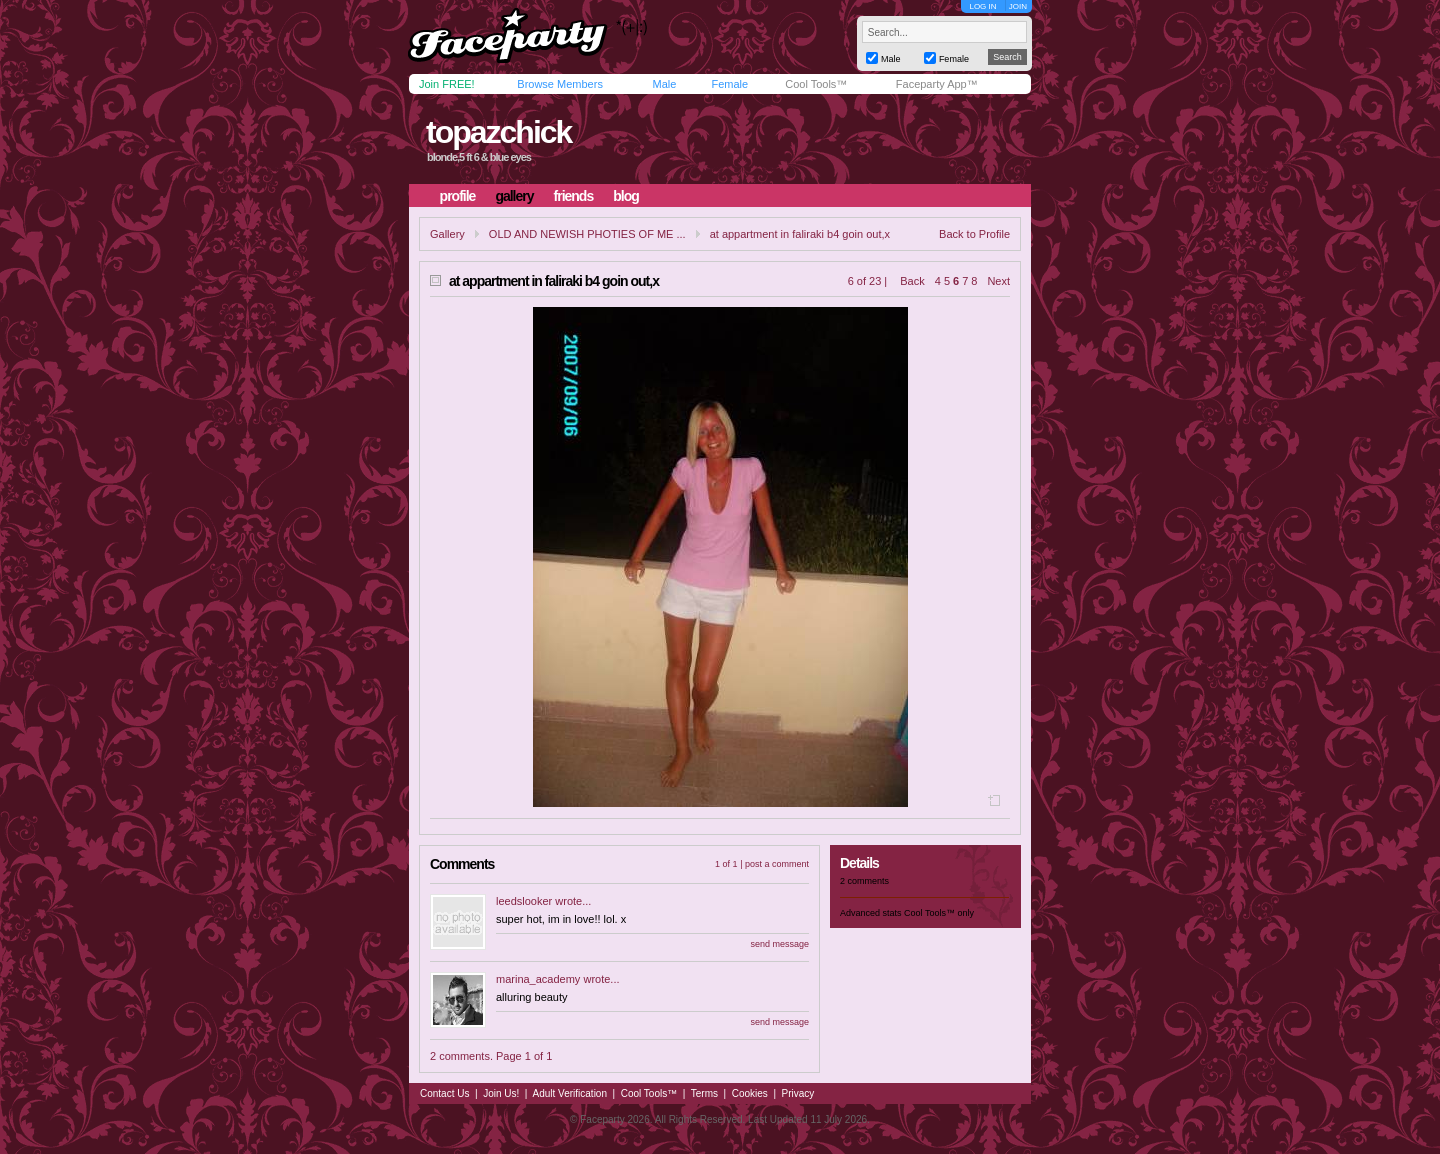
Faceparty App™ (937, 84)
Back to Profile (974, 234)
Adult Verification (569, 1093)
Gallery (447, 234)
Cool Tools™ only (939, 913)
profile (458, 196)
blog (626, 196)
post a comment (777, 864)
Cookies (750, 1093)
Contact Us (444, 1093)
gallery (514, 196)
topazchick (498, 132)
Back (912, 281)
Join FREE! (447, 84)
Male (664, 84)
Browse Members (560, 84)
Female (729, 84)
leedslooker (524, 901)
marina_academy (538, 979)
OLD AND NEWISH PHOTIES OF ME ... (587, 234)
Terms (704, 1093)
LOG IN (982, 6)
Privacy (798, 1093)
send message (779, 944)
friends (574, 196)
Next (998, 281)
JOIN (1018, 6)
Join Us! (501, 1093)
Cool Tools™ (816, 84)
